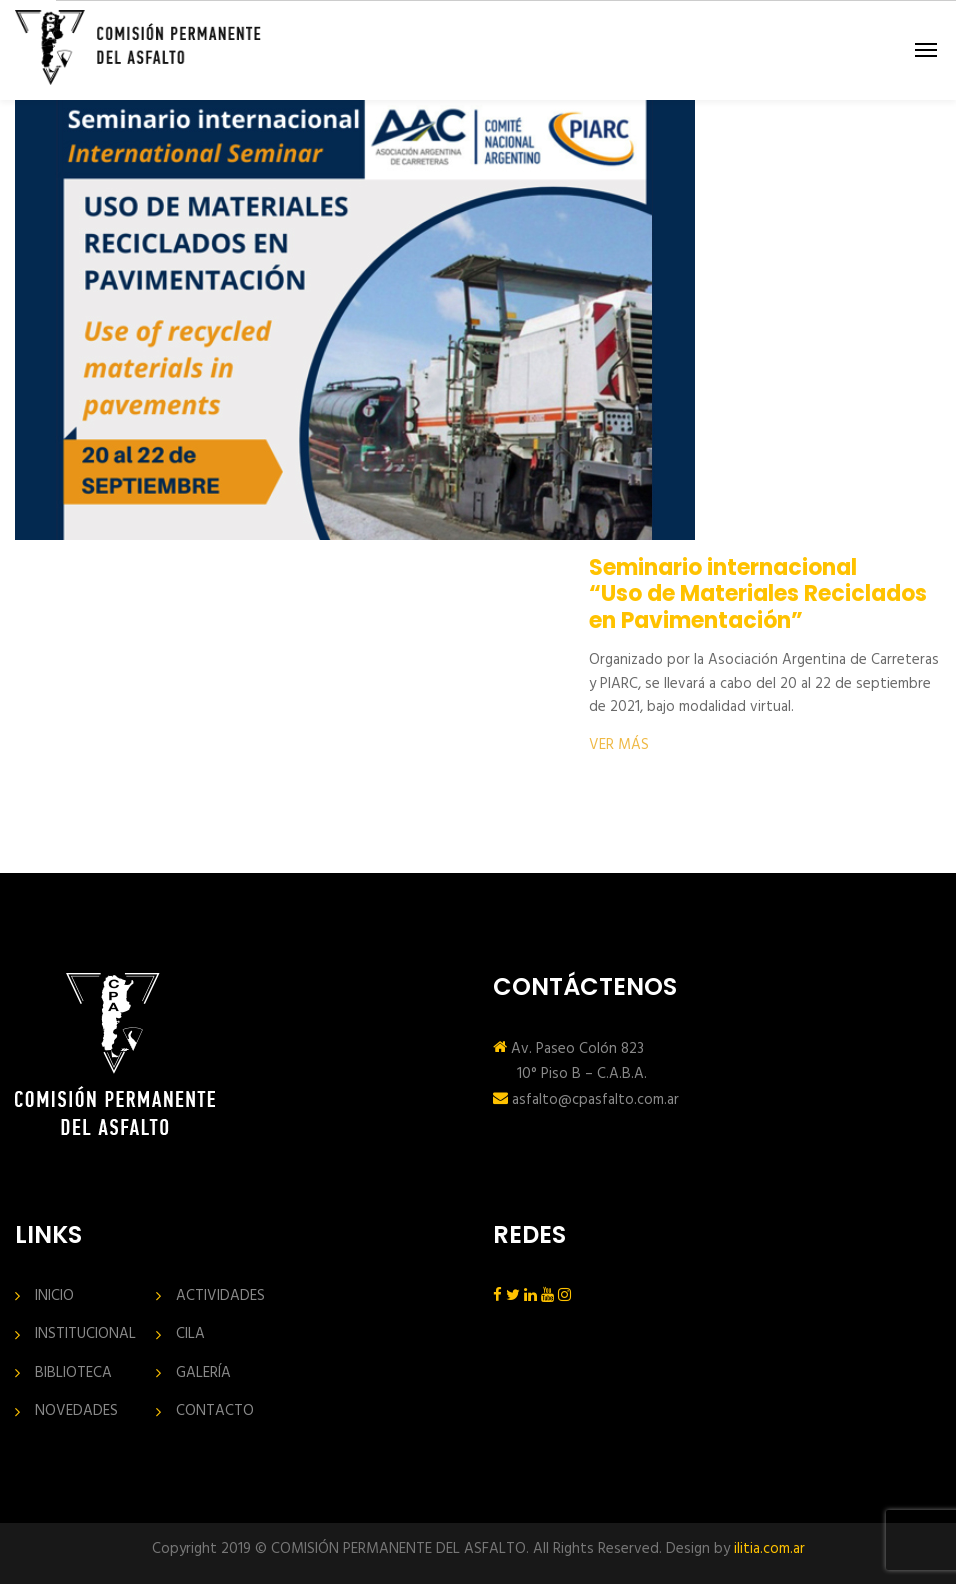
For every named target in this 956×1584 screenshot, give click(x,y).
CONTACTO (215, 1411)
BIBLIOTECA (73, 1373)
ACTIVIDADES (220, 1296)
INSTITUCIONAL (85, 1334)
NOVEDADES (76, 1411)
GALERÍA (203, 1373)
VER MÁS (619, 745)
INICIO (54, 1296)
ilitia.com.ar (769, 1549)
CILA (190, 1334)
